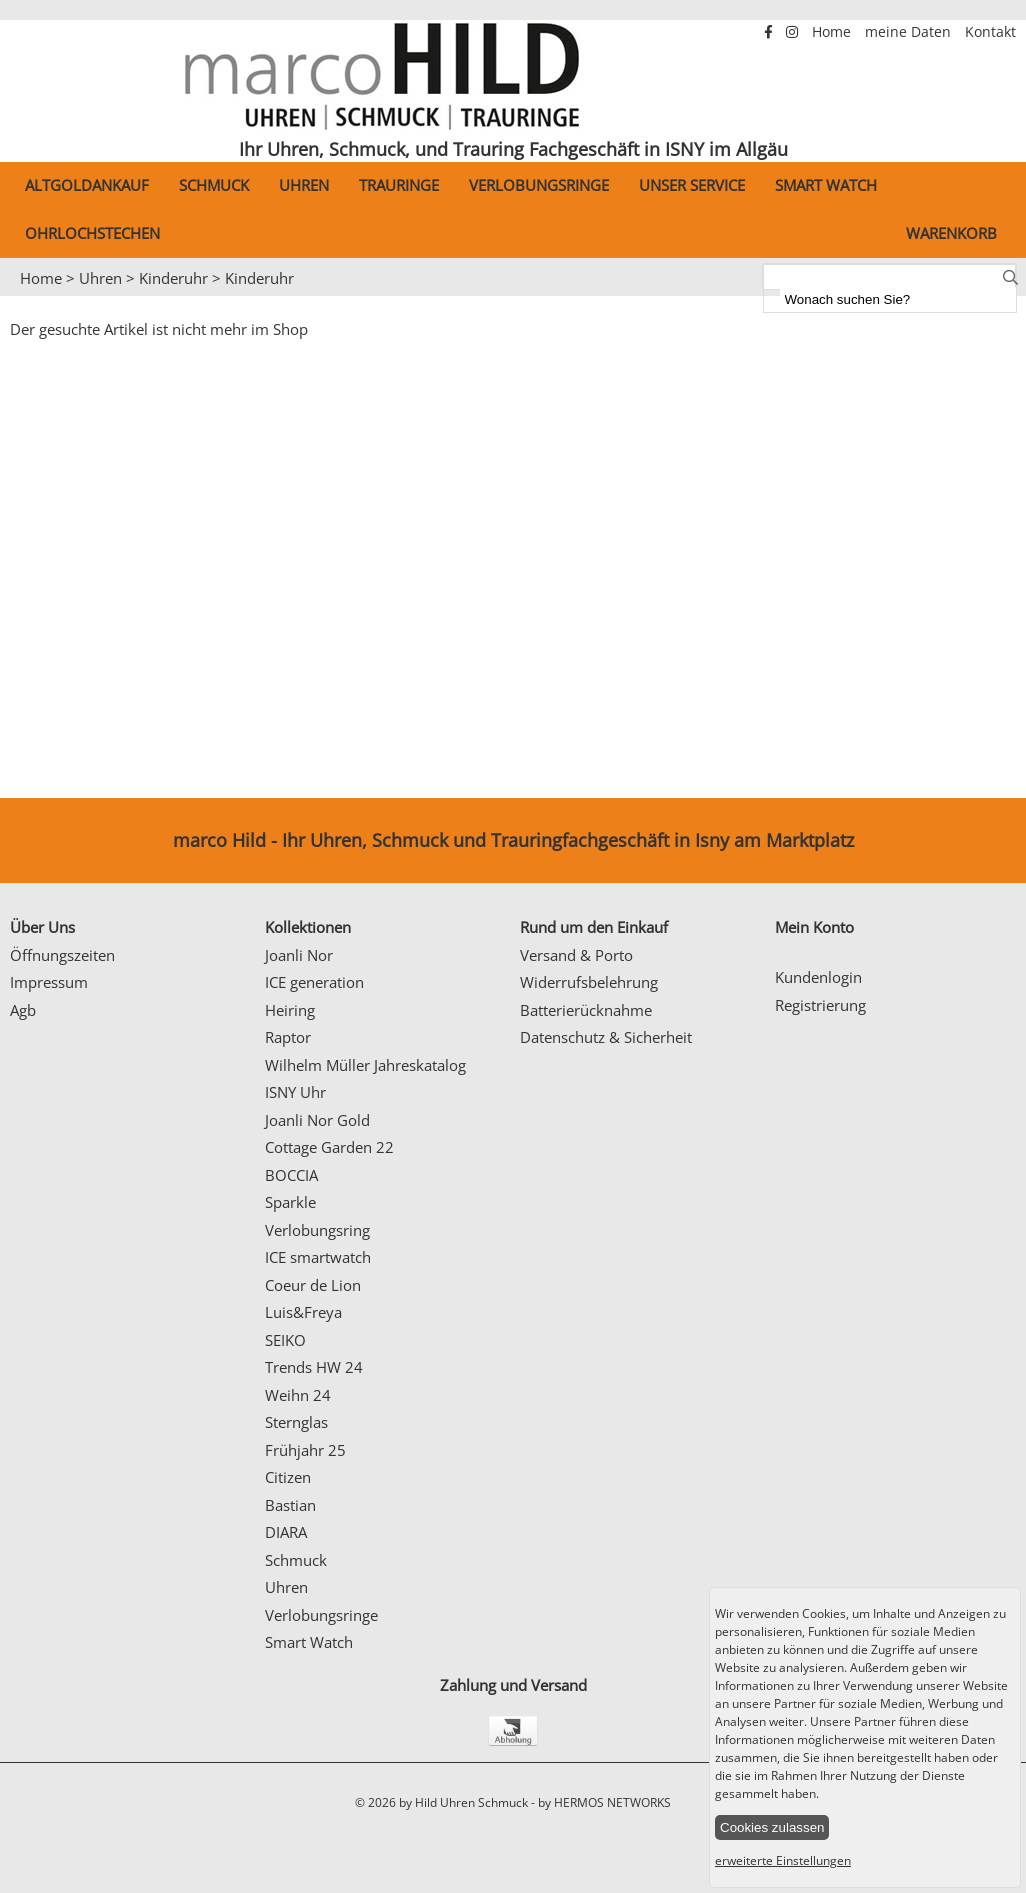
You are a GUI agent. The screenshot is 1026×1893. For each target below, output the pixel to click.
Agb (23, 1010)
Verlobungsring (317, 1230)
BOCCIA (291, 1175)
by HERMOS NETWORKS (604, 1802)
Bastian (290, 1505)
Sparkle (290, 1202)
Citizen (288, 1477)
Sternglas (296, 1422)
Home (833, 32)
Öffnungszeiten (62, 955)
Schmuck (214, 185)
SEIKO (285, 1340)
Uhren (304, 185)
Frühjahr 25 (305, 1450)
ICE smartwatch (318, 1257)
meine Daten (910, 32)
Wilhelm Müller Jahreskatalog (365, 1065)
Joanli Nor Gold (317, 1120)
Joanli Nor (299, 955)
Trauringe (399, 185)
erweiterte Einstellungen (783, 1860)
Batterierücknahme (586, 1010)
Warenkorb (951, 233)
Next (1001, 297)
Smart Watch (826, 185)
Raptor (288, 1037)
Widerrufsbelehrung (589, 982)
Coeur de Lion (313, 1285)
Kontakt (990, 32)
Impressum (49, 982)
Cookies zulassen (772, 1827)
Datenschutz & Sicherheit (606, 1037)
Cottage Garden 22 (329, 1147)
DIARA (286, 1532)
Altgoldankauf (87, 185)
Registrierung (820, 1005)
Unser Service (692, 185)
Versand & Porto (576, 955)
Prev (27, 297)
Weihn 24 (298, 1395)
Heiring (290, 1010)
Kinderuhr (173, 278)
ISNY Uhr (295, 1092)
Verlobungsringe (539, 185)
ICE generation (314, 982)
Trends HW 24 (314, 1367)
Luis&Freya (303, 1312)
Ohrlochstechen (92, 233)
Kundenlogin (818, 977)
